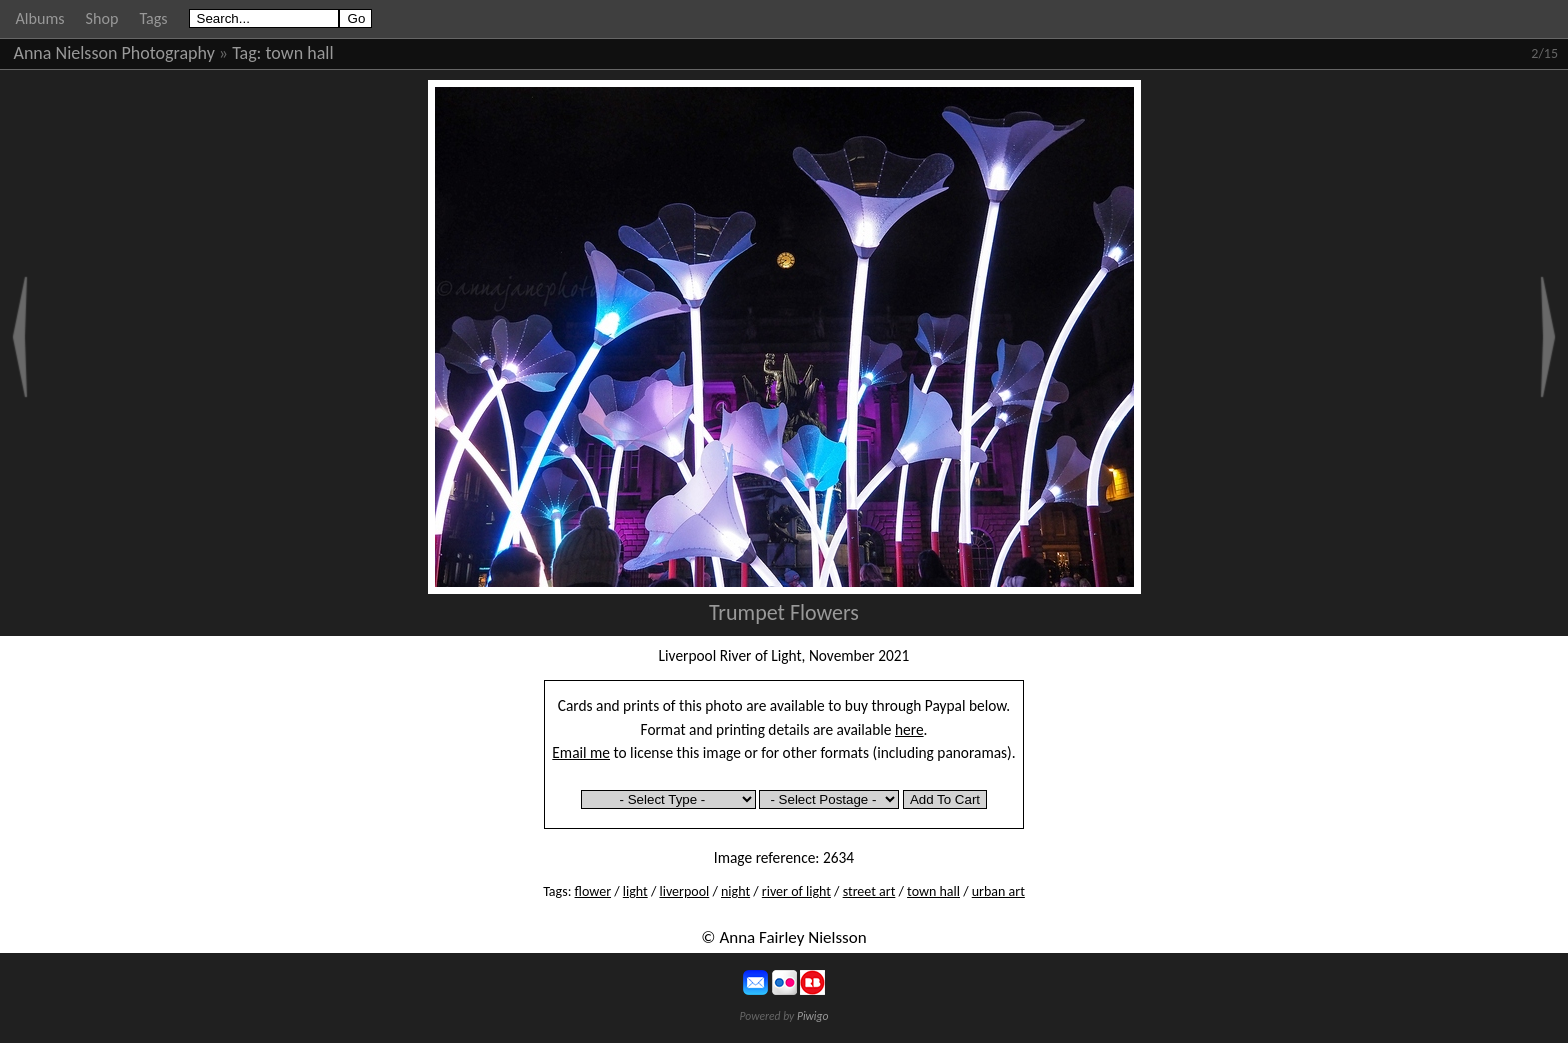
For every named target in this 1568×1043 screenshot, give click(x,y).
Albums (40, 18)
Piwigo (813, 1016)
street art (869, 891)
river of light (796, 891)
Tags (153, 18)
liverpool (684, 891)
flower (593, 891)
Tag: (246, 53)
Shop (102, 18)
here (909, 729)
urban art (998, 891)
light (635, 891)
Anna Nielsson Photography (114, 53)
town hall (300, 53)
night (735, 891)
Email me (581, 752)
